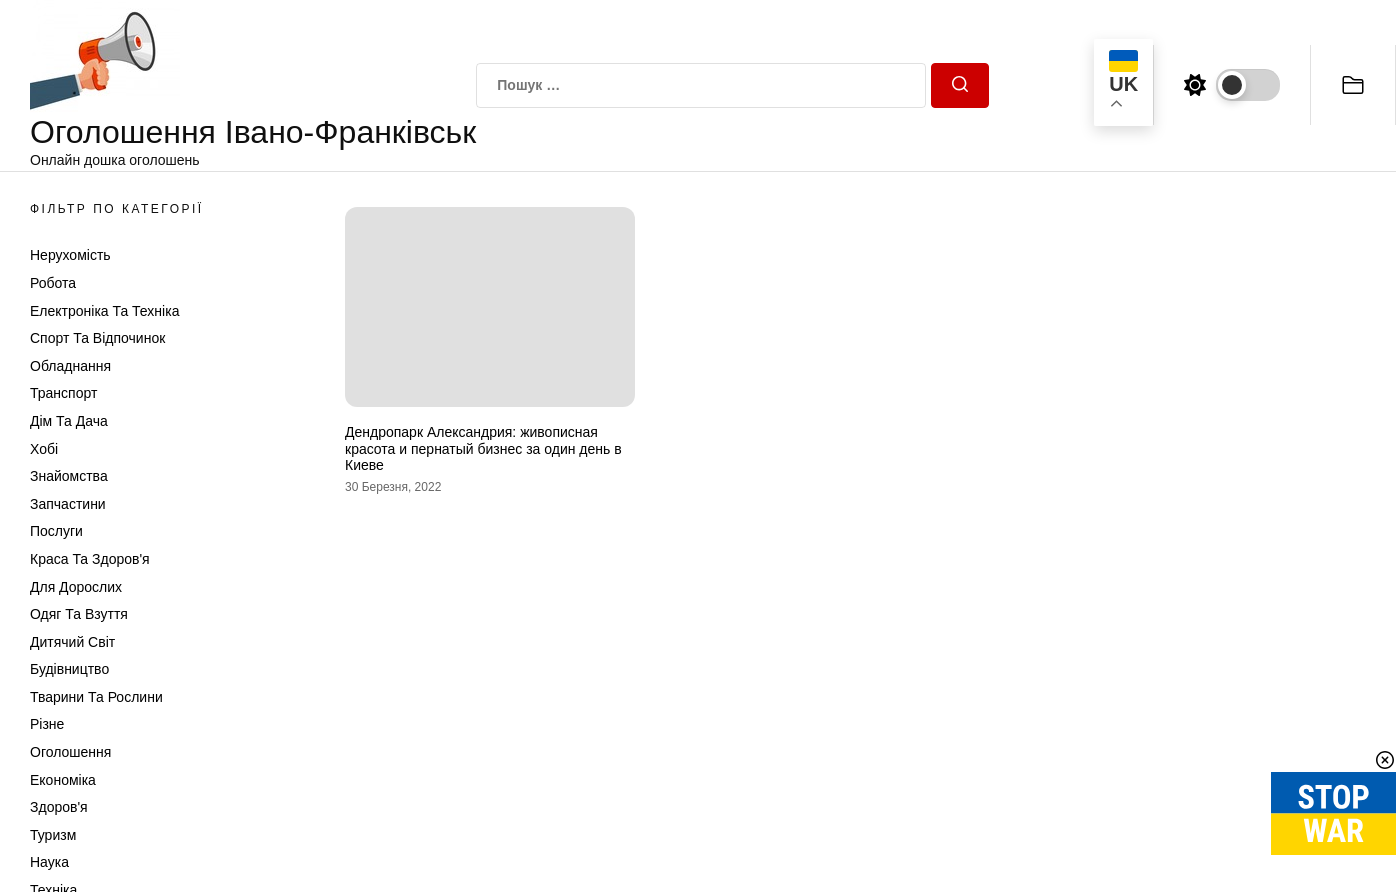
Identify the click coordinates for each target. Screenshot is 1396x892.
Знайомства (69, 476)
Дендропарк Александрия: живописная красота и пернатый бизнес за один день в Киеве (483, 449)
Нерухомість (70, 255)
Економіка (63, 780)
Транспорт (63, 393)
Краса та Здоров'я (90, 559)
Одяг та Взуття (79, 614)
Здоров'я (59, 807)
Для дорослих (76, 587)
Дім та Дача (69, 421)
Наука (49, 862)
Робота (53, 283)
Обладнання (70, 366)
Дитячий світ (72, 642)
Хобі (44, 449)
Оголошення (70, 752)
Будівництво (69, 669)
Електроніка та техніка (104, 311)
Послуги (56, 531)
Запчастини (68, 504)
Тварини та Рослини (96, 697)
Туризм (53, 835)
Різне (47, 724)
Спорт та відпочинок (97, 338)
